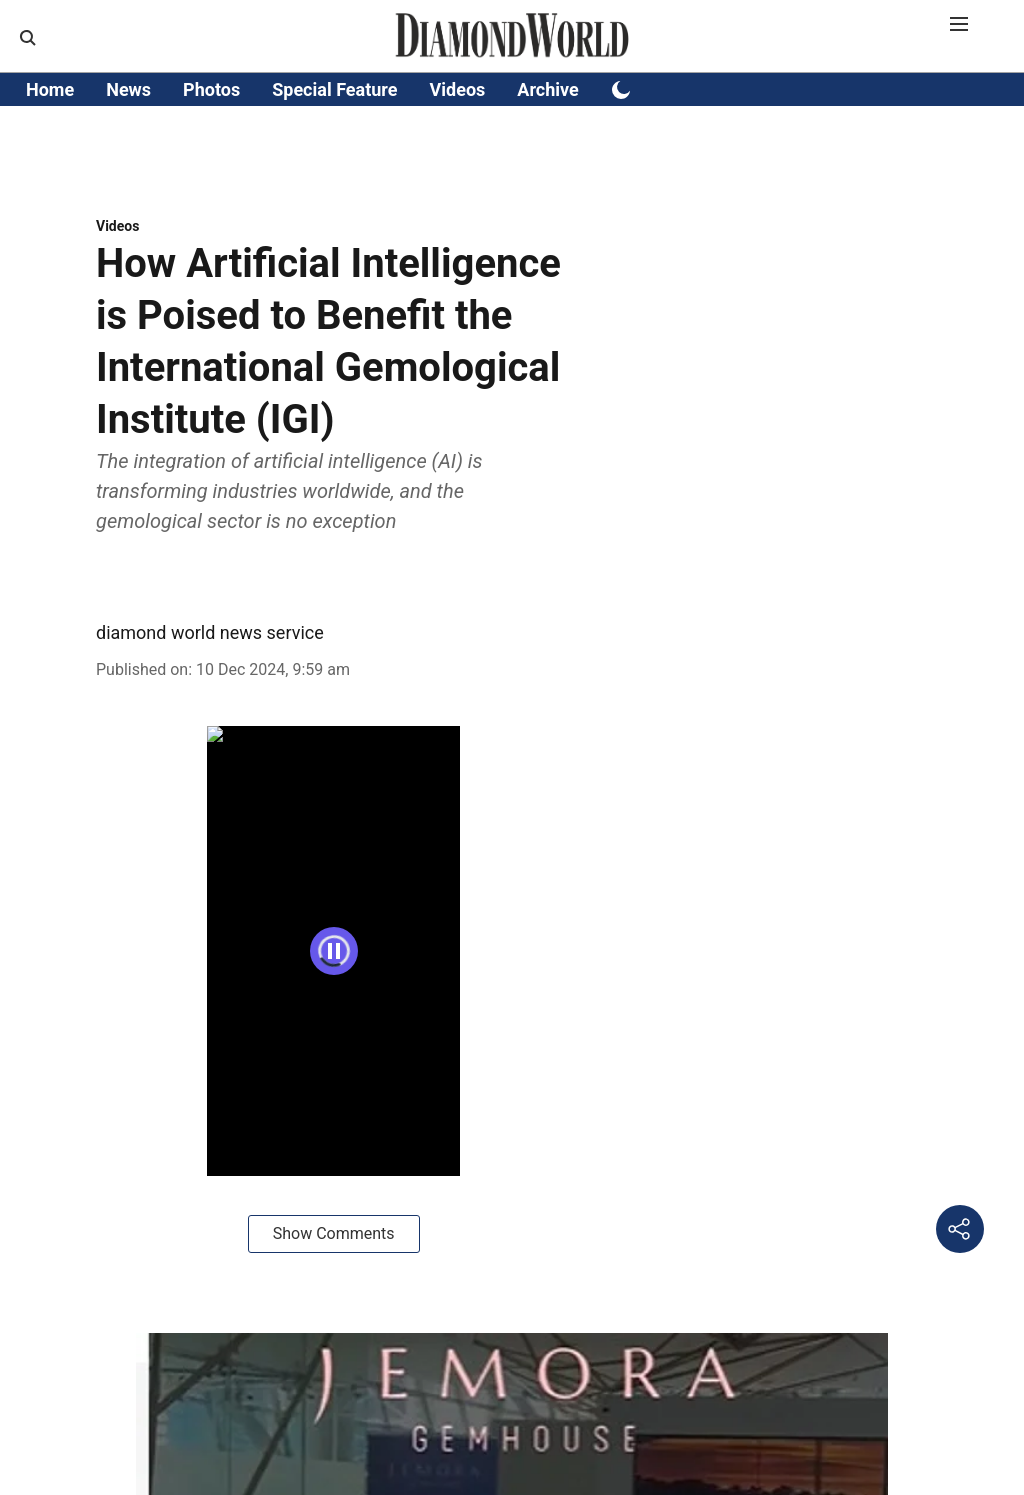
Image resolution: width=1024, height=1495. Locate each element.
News (128, 89)
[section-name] (117, 225)
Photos (211, 89)
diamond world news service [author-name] (210, 632)
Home (50, 89)
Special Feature (334, 89)
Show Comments (334, 1233)
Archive (547, 89)
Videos (458, 89)
